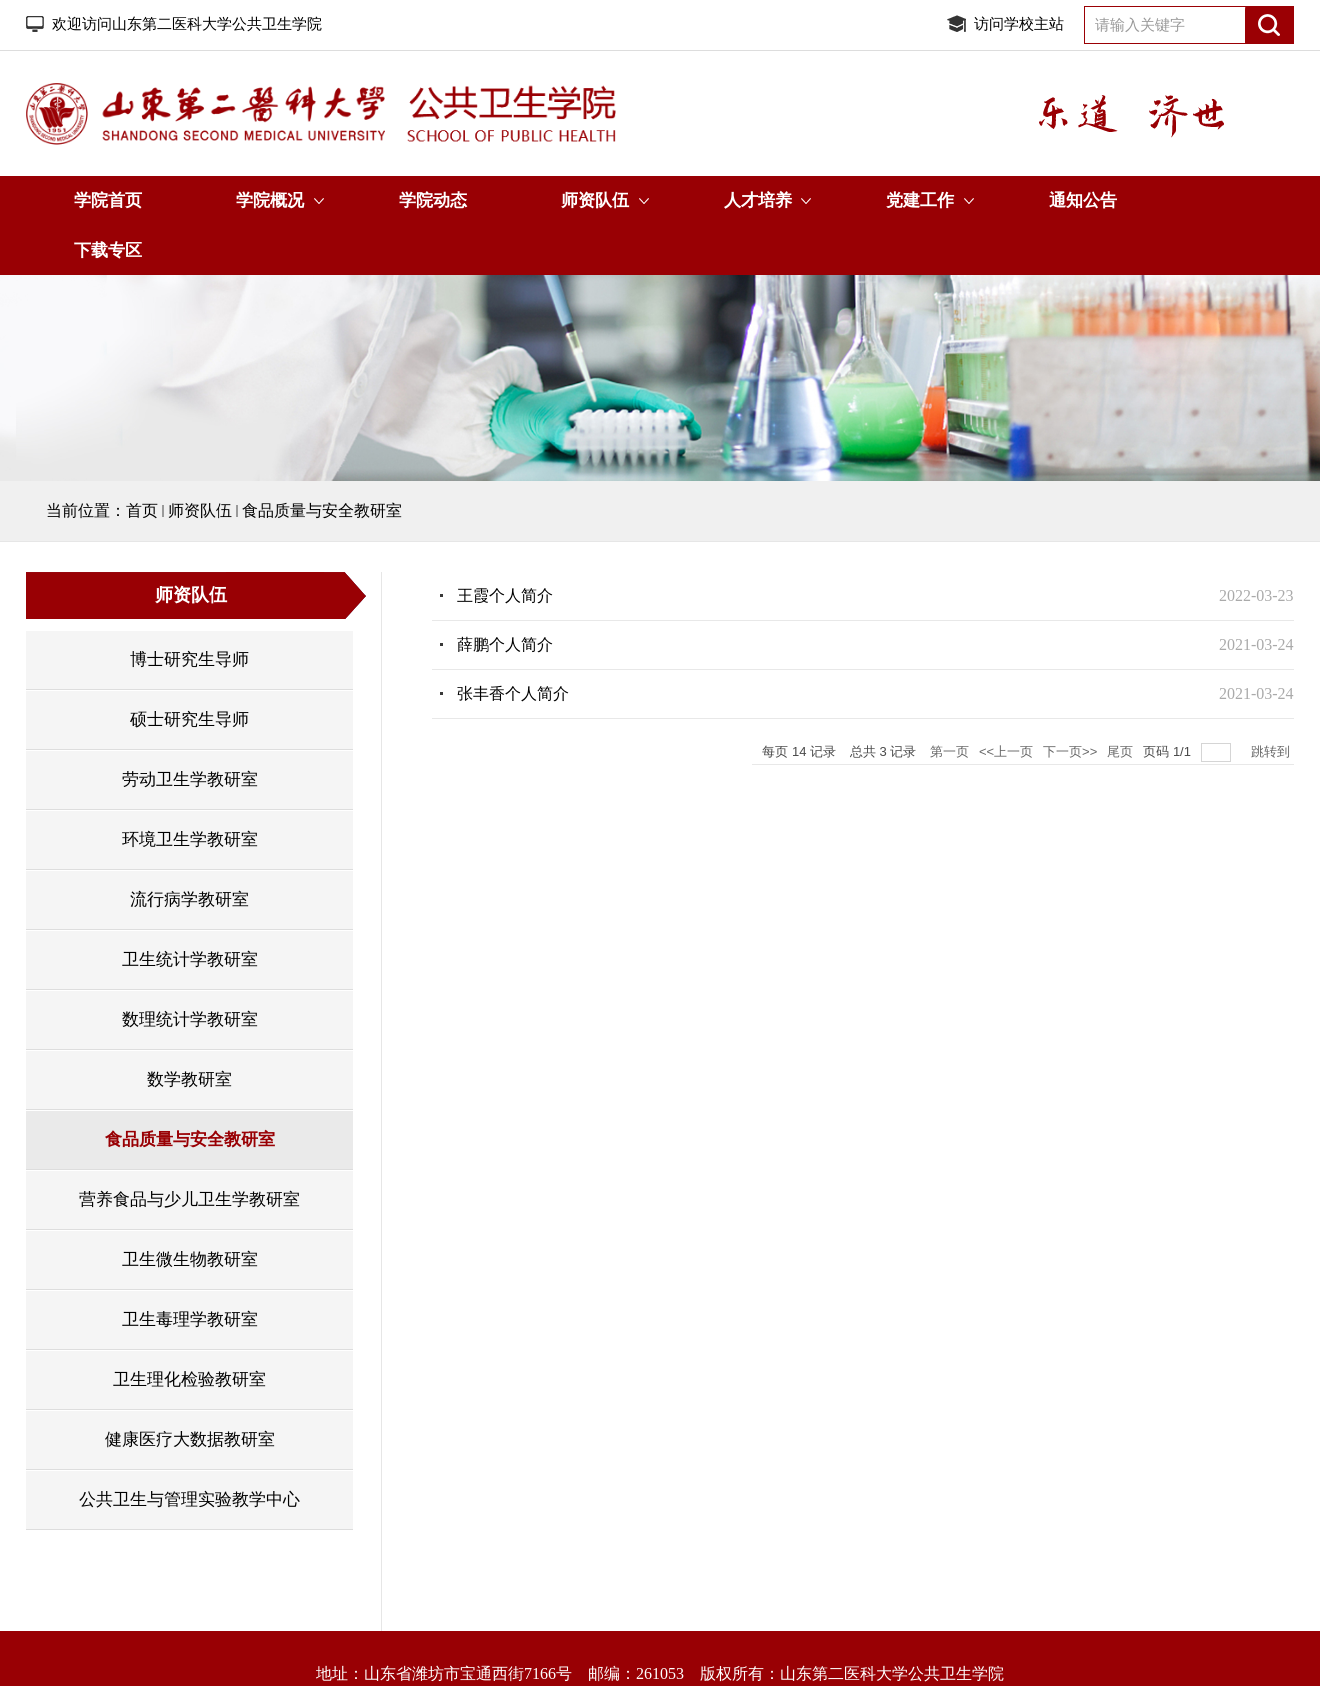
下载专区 (108, 250)
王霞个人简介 (505, 595)
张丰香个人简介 (513, 693)
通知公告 (1083, 200)
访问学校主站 (1019, 24)
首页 (142, 510)
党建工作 (920, 200)
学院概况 (270, 200)
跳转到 (1272, 751)
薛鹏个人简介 (505, 644)
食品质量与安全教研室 (322, 510)
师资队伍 (595, 200)
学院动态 (433, 200)
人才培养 (758, 200)
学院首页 (108, 200)
